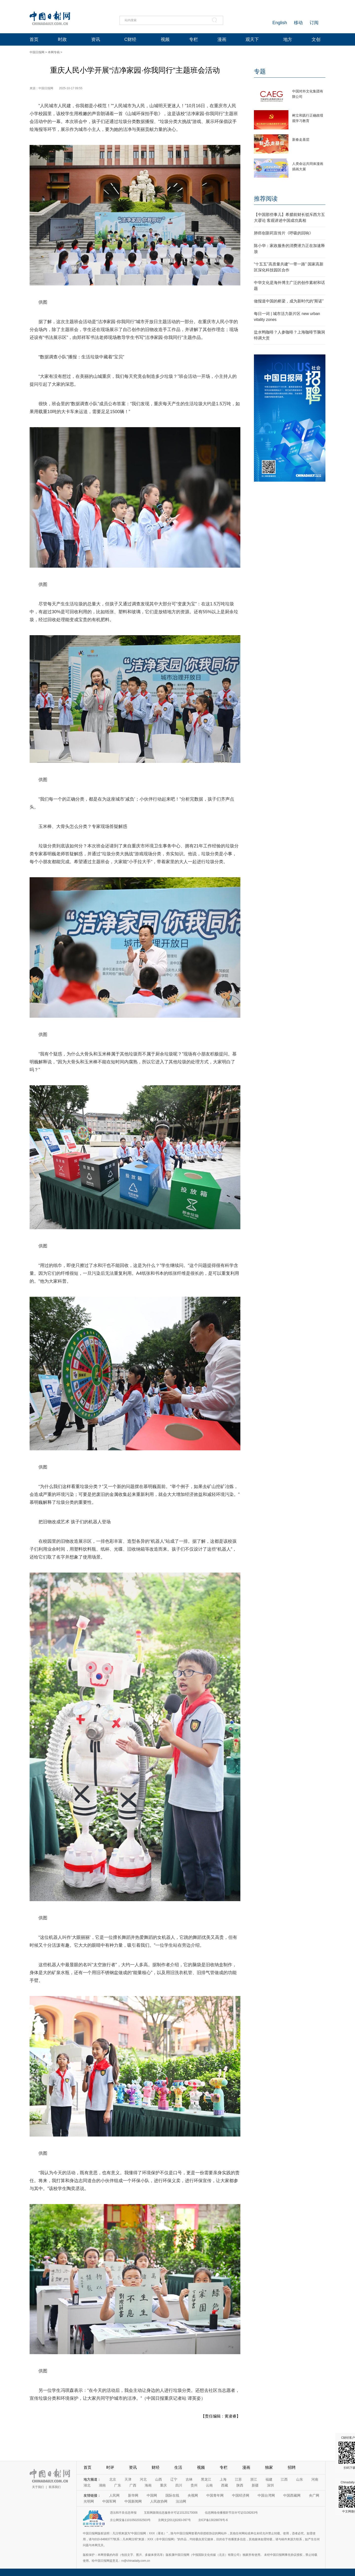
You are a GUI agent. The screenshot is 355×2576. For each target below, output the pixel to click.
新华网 (133, 2495)
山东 (299, 2479)
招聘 (292, 2467)
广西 (132, 2485)
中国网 (152, 2495)
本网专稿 (54, 52)
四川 (178, 2485)
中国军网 (109, 2501)
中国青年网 (215, 2495)
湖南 (102, 2485)
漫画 (221, 39)
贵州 (194, 2485)
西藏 (224, 2485)
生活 (178, 2467)
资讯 (95, 39)
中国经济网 (240, 2495)
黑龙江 (206, 2479)
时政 (62, 39)
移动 (298, 22)
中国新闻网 (133, 2501)
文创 (316, 39)
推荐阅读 (266, 198)
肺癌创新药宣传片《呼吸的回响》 (283, 233)
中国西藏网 (292, 2495)
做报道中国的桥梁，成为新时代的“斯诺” (289, 301)
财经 (156, 2467)
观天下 (252, 39)
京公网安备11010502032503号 (130, 2520)
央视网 (193, 2495)
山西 (158, 2479)
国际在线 (172, 2495)
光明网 (89, 2501)
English (279, 22)
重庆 (163, 2485)
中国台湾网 (266, 2495)
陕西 (239, 2485)
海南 (148, 2485)
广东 (117, 2485)
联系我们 (55, 2487)
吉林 (189, 2479)
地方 (287, 39)
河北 (143, 2479)
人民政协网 (158, 2501)
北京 (112, 2479)
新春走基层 (300, 139)
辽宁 (173, 2479)
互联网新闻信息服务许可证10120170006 (170, 2512)
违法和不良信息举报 (123, 2512)
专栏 (193, 39)
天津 (127, 2479)
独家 (269, 2467)
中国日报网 (37, 52)
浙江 (253, 2479)
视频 (165, 39)
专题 (260, 71)
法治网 (181, 2501)
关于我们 (38, 2487)
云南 (209, 2485)
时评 (110, 2467)
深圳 (270, 2485)
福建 (269, 2479)
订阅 (314, 22)
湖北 (87, 2485)
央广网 (314, 2495)
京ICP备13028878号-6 (213, 2520)
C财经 (130, 39)
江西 (284, 2479)
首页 (34, 39)
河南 (314, 2479)
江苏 (238, 2479)
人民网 (114, 2495)
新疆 (255, 2485)
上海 (223, 2479)
